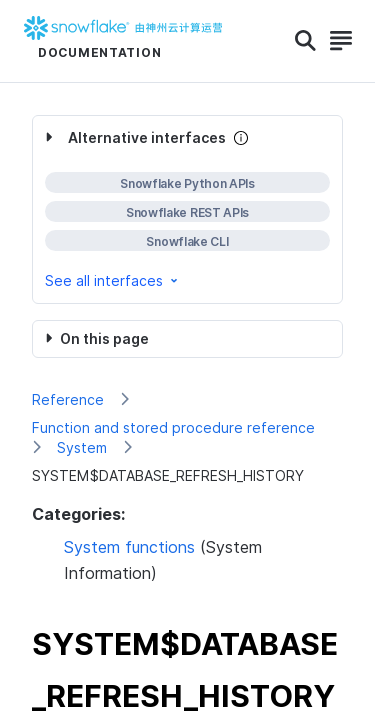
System (82, 447)
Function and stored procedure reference (173, 427)
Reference (68, 399)
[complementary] (187, 209)
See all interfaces (113, 280)
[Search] (305, 41)
